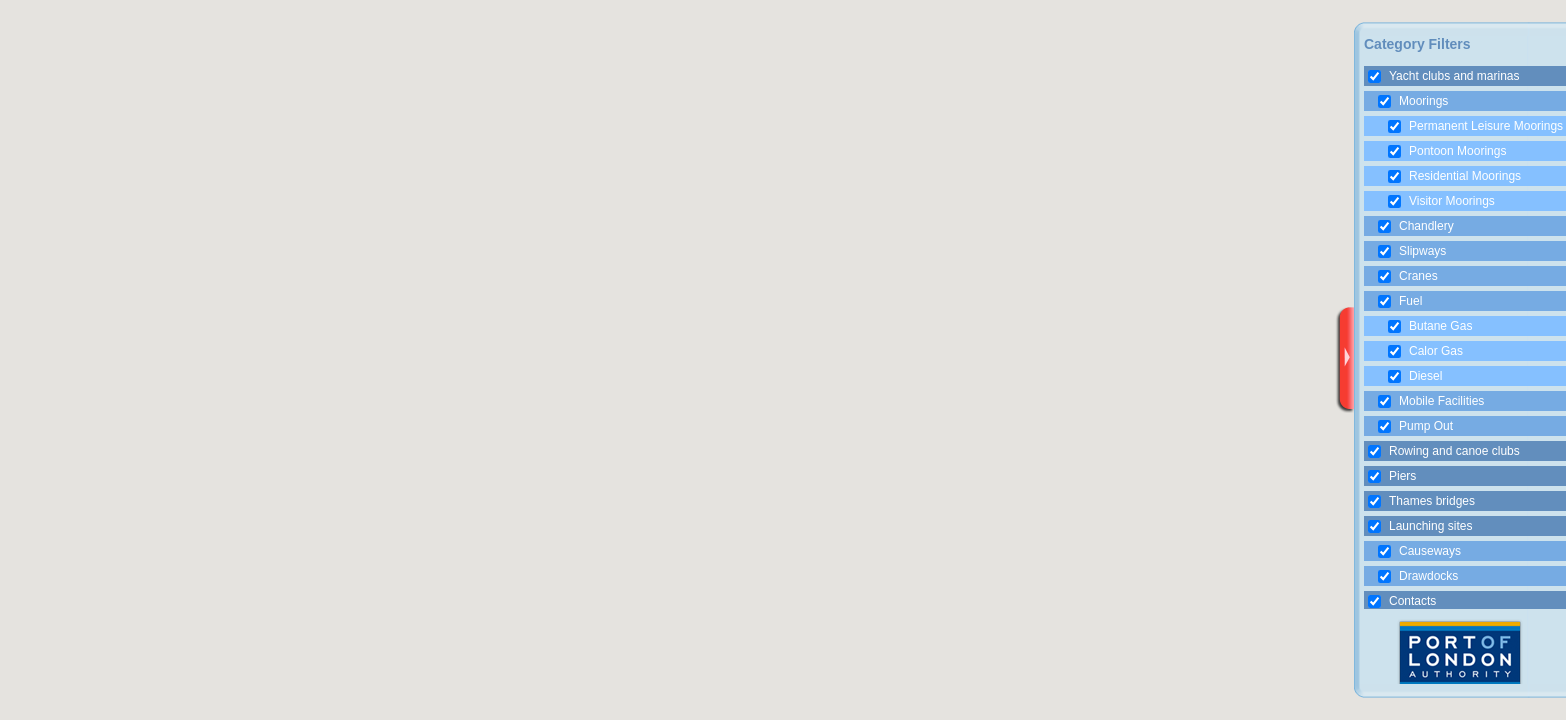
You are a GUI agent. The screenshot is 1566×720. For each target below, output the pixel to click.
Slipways (1412, 251)
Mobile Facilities (1431, 401)
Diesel (1415, 376)
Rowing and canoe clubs (1444, 451)
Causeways (1419, 551)
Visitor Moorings (1441, 201)
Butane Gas (1430, 326)
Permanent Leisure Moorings (1475, 126)
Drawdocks (1418, 576)
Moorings (1413, 101)
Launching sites (1420, 526)
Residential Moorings (1454, 176)
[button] (1019, 326)
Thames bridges (1421, 501)
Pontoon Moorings (1447, 151)
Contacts (1402, 601)
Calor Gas (1425, 351)
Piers (1392, 476)
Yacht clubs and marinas (1444, 76)
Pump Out (1415, 426)
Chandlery (1416, 226)
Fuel (1400, 301)
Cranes (1408, 276)
